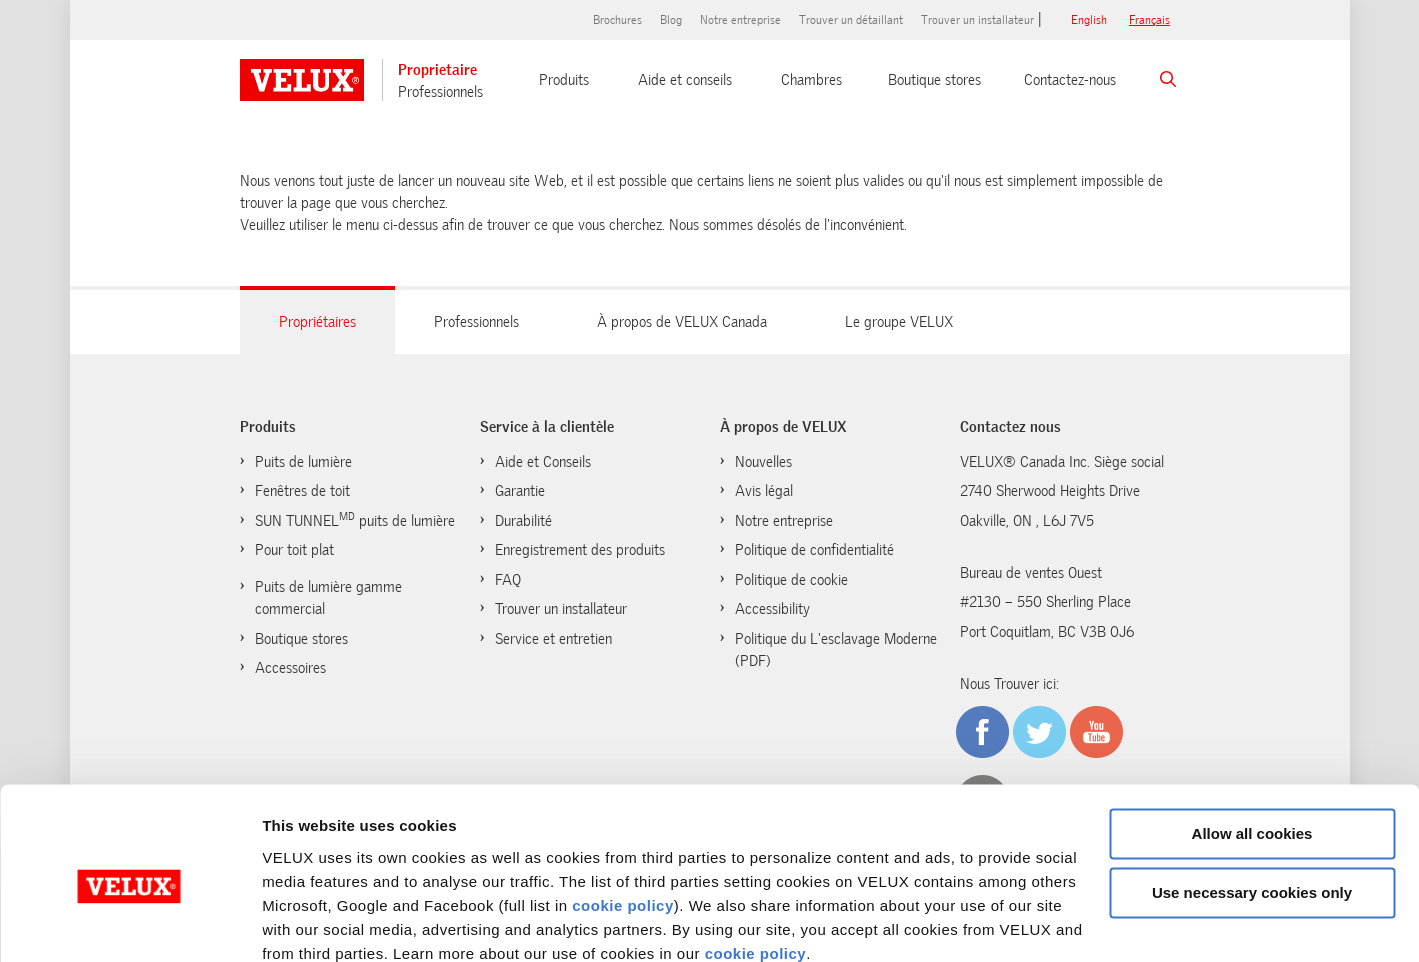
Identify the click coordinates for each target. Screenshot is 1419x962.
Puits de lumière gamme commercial (328, 598)
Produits (564, 80)
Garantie (520, 491)
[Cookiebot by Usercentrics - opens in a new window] (129, 923)
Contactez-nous (1070, 80)
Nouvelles (763, 462)
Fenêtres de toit (302, 491)
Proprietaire (437, 70)
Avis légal (764, 491)
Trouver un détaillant (851, 20)
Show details (308, 922)
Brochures (617, 20)
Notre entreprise (740, 20)
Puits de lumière (303, 462)
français (1149, 20)
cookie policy (623, 819)
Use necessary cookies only (1252, 806)
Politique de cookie (791, 580)
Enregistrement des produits (580, 550)
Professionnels (440, 92)
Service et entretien (553, 639)
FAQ (508, 580)
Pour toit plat (294, 550)
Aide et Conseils (543, 462)
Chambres (811, 80)
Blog (671, 20)
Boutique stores (934, 80)
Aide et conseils (685, 80)
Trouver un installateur (977, 20)
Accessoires (290, 668)
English (1089, 20)
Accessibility (772, 609)
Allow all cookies (1252, 748)
